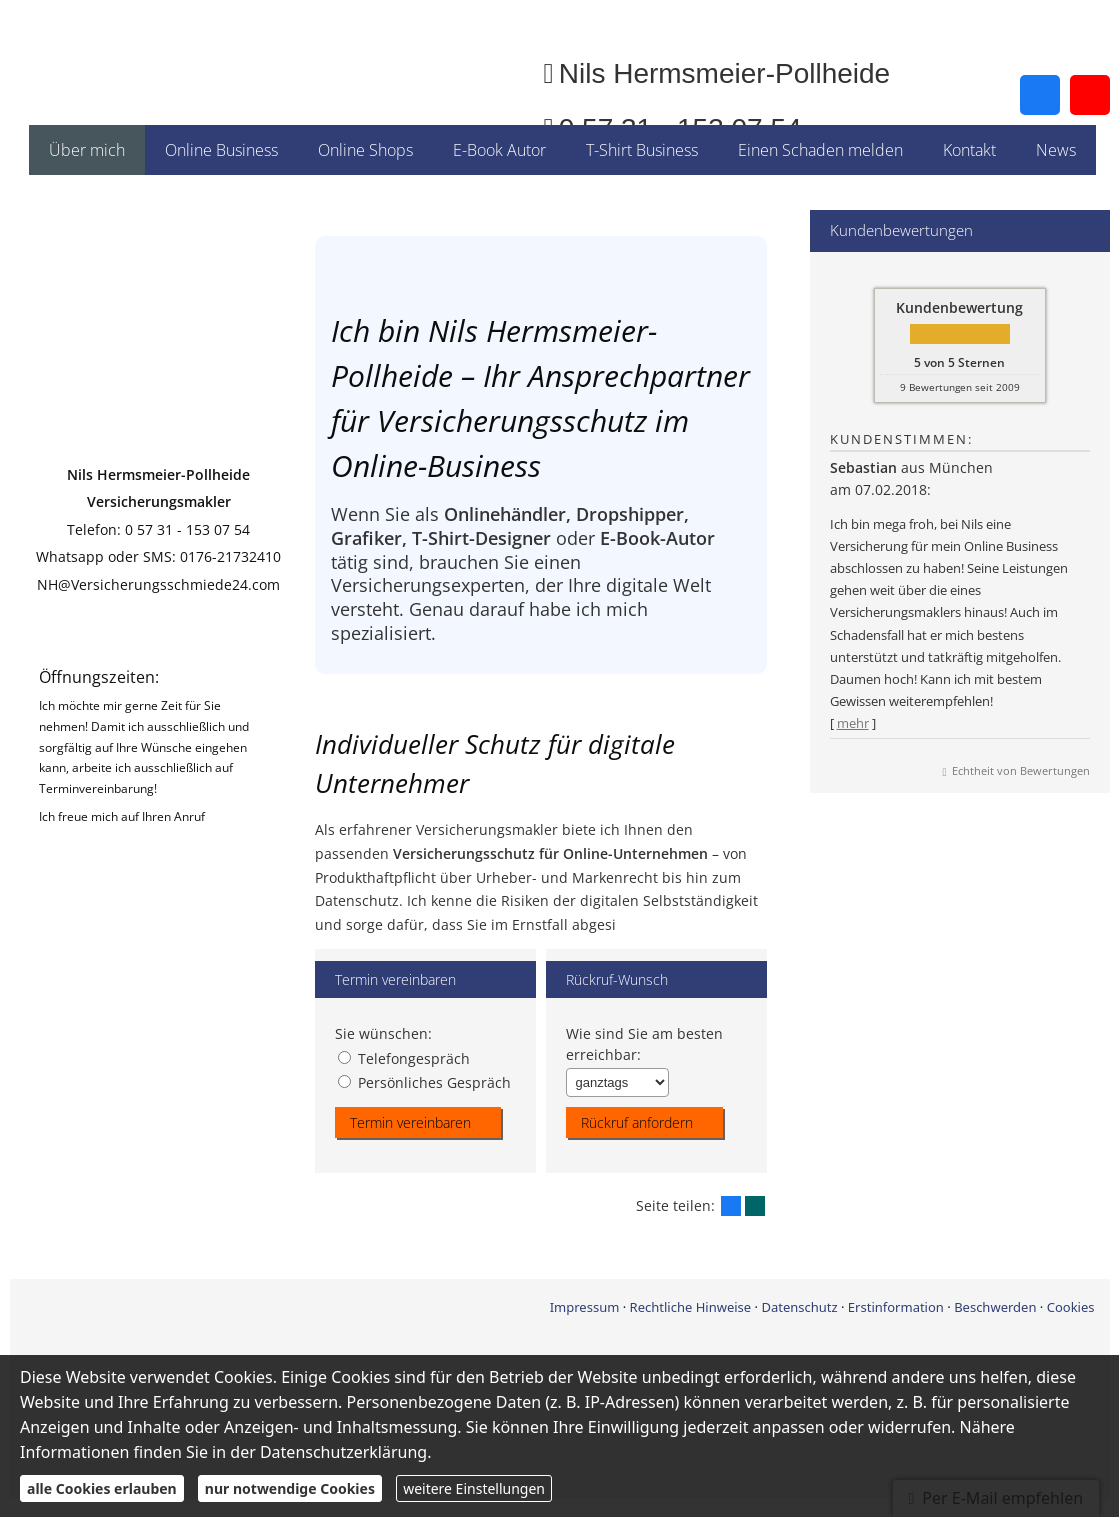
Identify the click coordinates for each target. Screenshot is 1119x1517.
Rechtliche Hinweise (691, 1306)
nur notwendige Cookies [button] (290, 1488)
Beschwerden (995, 1306)
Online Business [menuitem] (221, 150)
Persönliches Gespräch (424, 1081)
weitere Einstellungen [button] (474, 1488)
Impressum (585, 1306)
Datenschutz (799, 1306)
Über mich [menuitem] (87, 150)
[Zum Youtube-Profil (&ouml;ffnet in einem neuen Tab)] (1090, 95)
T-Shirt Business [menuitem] (642, 150)
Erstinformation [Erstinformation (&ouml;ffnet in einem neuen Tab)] (896, 1306)
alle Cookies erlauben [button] (102, 1488)
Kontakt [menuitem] (969, 150)
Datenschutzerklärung (343, 1452)
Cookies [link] (1071, 1306)
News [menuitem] (1056, 150)
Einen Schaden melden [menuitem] (820, 150)
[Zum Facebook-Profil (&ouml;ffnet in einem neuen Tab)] (1040, 95)
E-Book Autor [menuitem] (499, 150)
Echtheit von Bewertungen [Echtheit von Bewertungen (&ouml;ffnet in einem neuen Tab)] (1021, 770)
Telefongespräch (404, 1057)
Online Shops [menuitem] (365, 150)
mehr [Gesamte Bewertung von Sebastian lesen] (853, 723)
